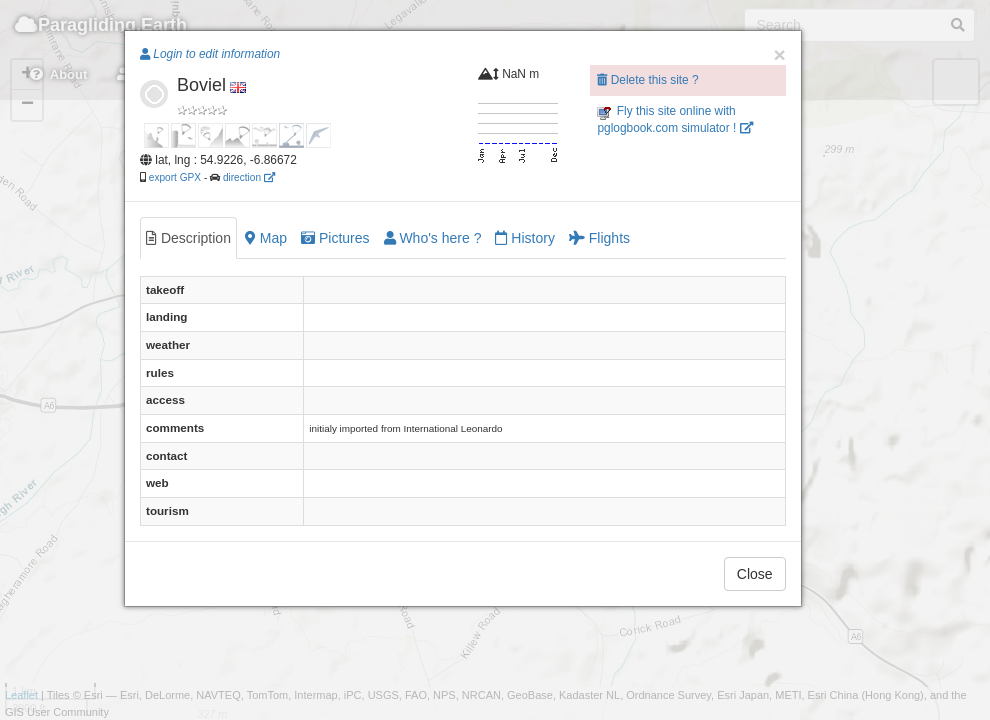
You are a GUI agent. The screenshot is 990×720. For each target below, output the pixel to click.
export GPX (175, 177)
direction (249, 177)
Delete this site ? (647, 80)
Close (755, 574)
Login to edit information (210, 54)
